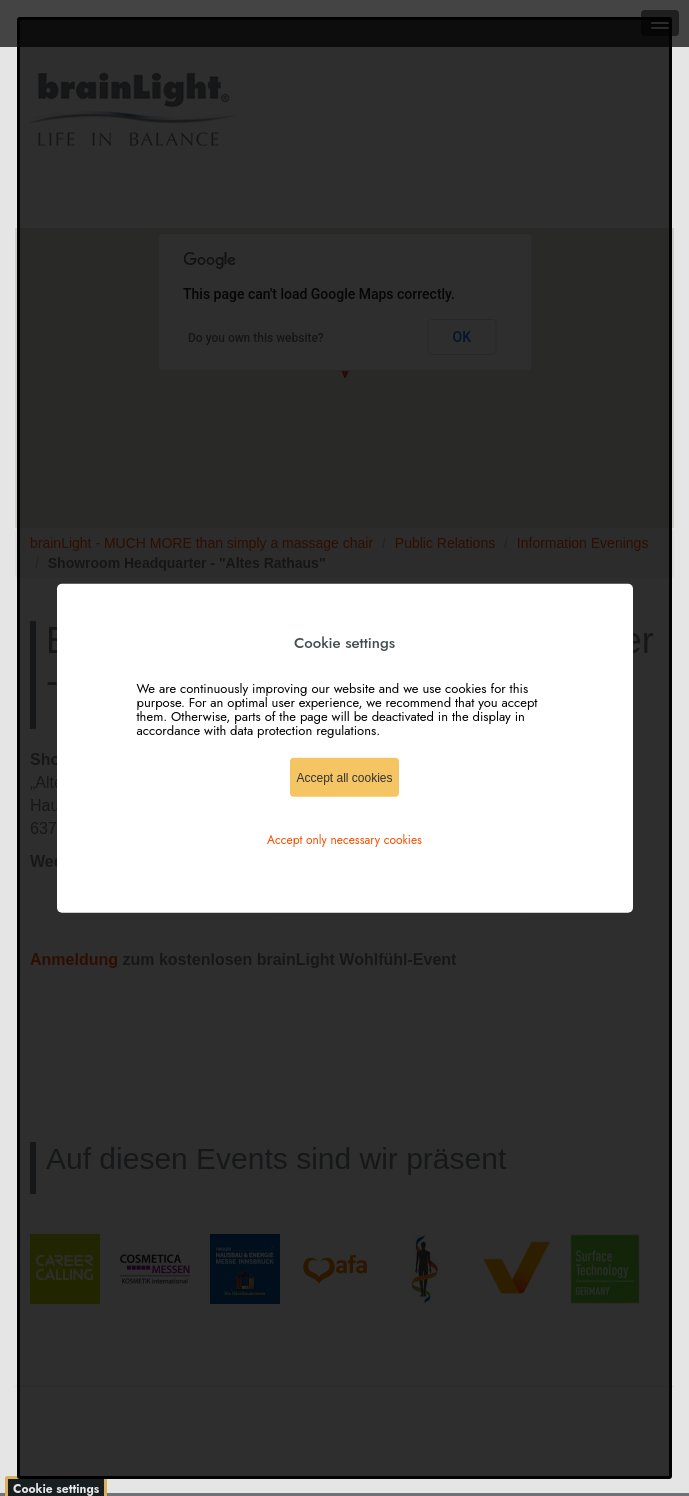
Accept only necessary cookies (344, 839)
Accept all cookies (344, 777)
